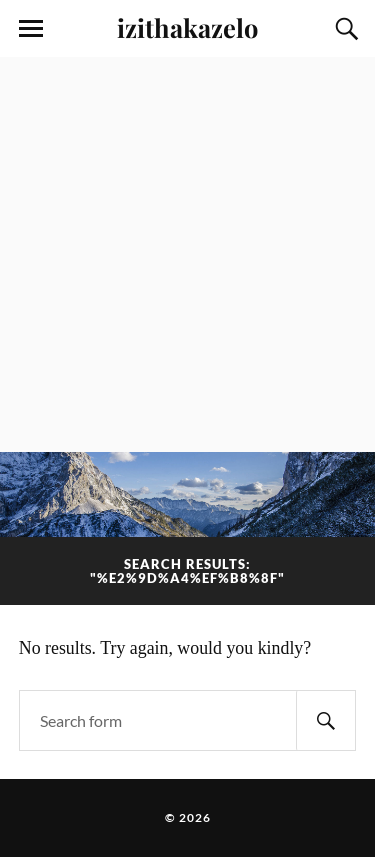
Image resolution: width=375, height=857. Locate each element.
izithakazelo (187, 27)
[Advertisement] (187, 254)
